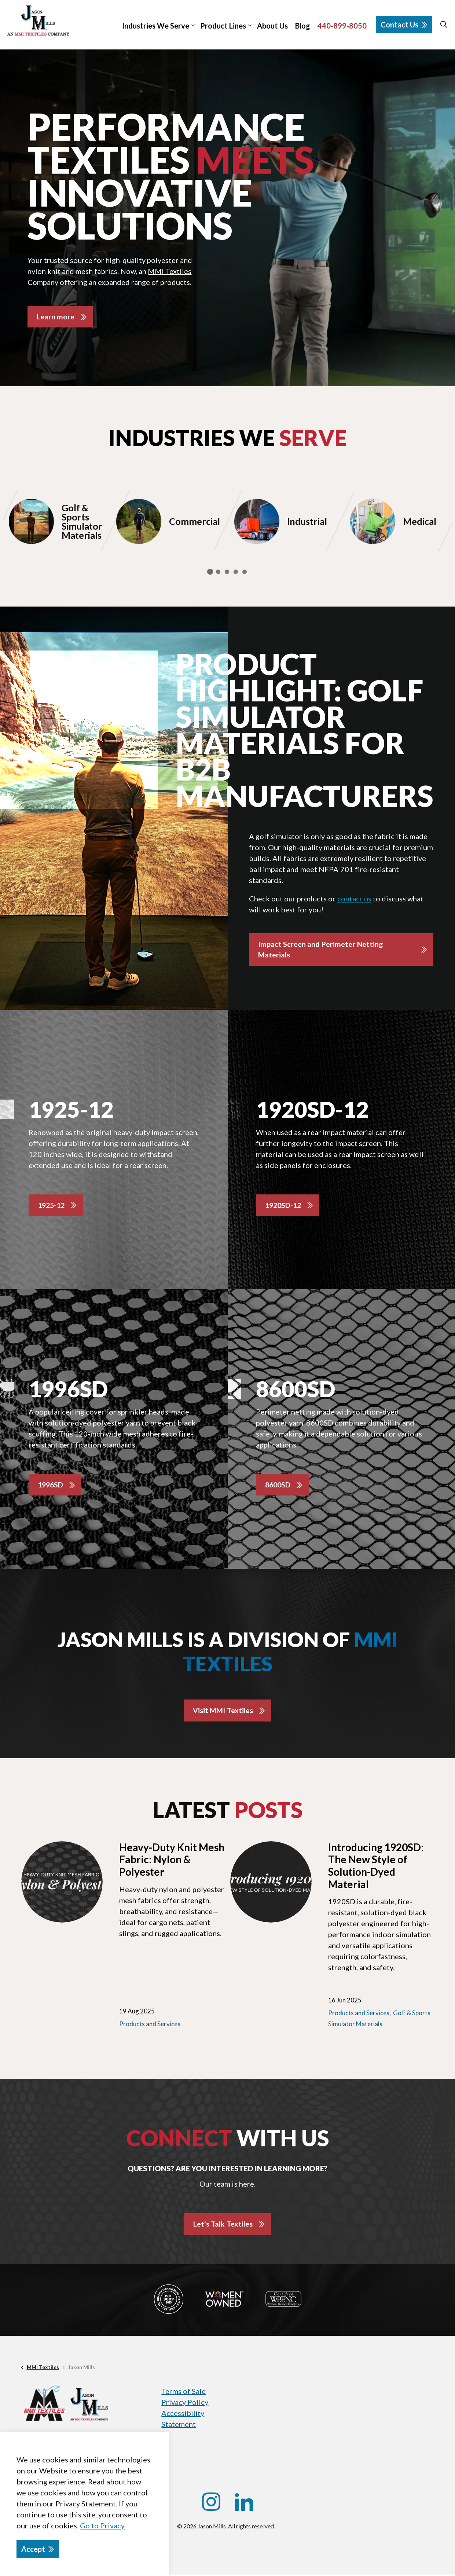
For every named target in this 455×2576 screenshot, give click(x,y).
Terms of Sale (183, 2392)
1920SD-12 (284, 1206)
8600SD (278, 1486)
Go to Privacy (102, 2525)
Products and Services (149, 2025)
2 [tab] (218, 572)
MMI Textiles (169, 271)
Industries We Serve (155, 25)
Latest (227, 1811)
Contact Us (404, 24)
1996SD (51, 1486)
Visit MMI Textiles (223, 1712)
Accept (38, 2548)
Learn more (55, 316)
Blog (302, 25)
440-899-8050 (342, 25)
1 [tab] (210, 572)
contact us (354, 898)
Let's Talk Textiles (222, 2225)
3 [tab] (227, 572)
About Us (272, 25)
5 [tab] (244, 572)
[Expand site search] (444, 24)
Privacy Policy (184, 2403)
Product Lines (223, 25)
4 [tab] (236, 572)
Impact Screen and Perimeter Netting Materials (320, 950)
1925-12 (52, 1206)
